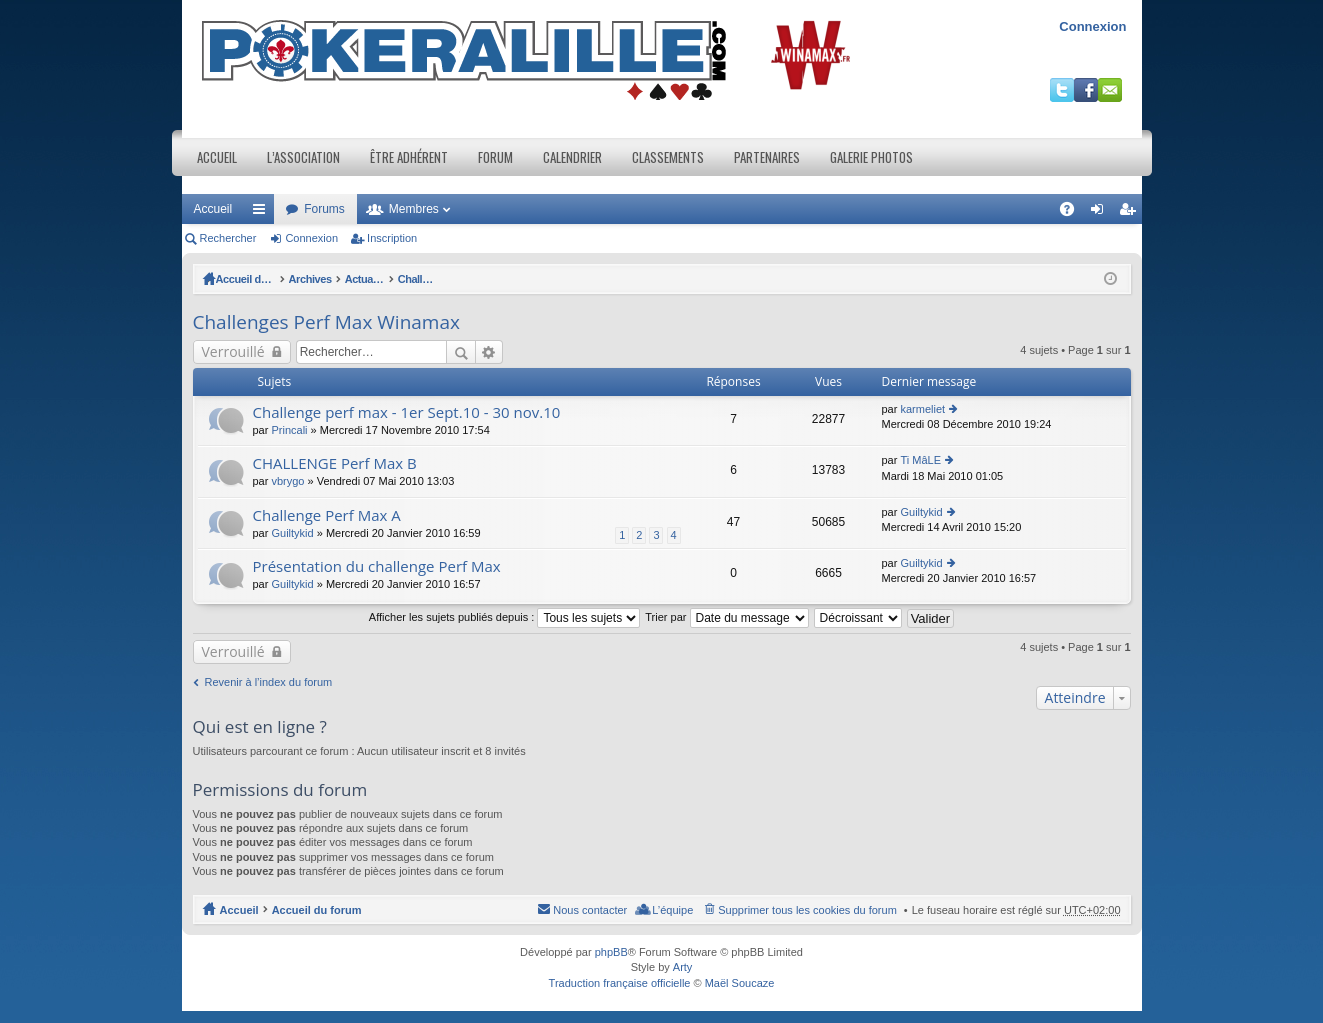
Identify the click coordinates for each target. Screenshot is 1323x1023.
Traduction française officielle (620, 983)
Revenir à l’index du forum (269, 682)
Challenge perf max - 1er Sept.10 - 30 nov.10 (407, 412)
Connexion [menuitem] (1100, 213)
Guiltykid (292, 533)
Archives (341, 279)
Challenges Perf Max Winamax (647, 279)
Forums (324, 209)
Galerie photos (871, 157)
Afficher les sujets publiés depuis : (505, 617)
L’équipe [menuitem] (672, 910)
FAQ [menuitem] (1072, 213)
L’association (303, 157)
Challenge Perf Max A (327, 515)
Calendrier (572, 157)
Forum (495, 157)
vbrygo (287, 481)
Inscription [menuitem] (1130, 213)
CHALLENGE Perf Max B (335, 463)
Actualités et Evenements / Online (466, 279)
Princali (289, 430)
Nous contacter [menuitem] (590, 910)
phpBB (611, 952)
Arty (683, 967)
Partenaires (767, 157)
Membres (414, 209)
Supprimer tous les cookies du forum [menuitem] (807, 910)
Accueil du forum (261, 279)
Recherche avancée (489, 352)
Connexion (1092, 26)
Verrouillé (233, 351)
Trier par (726, 617)
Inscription (392, 238)
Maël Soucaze (740, 983)
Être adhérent (409, 157)
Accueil (217, 157)
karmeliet (922, 409)
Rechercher (228, 238)
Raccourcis (263, 213)
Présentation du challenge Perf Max (377, 566)
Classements (668, 157)
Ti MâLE (920, 460)
